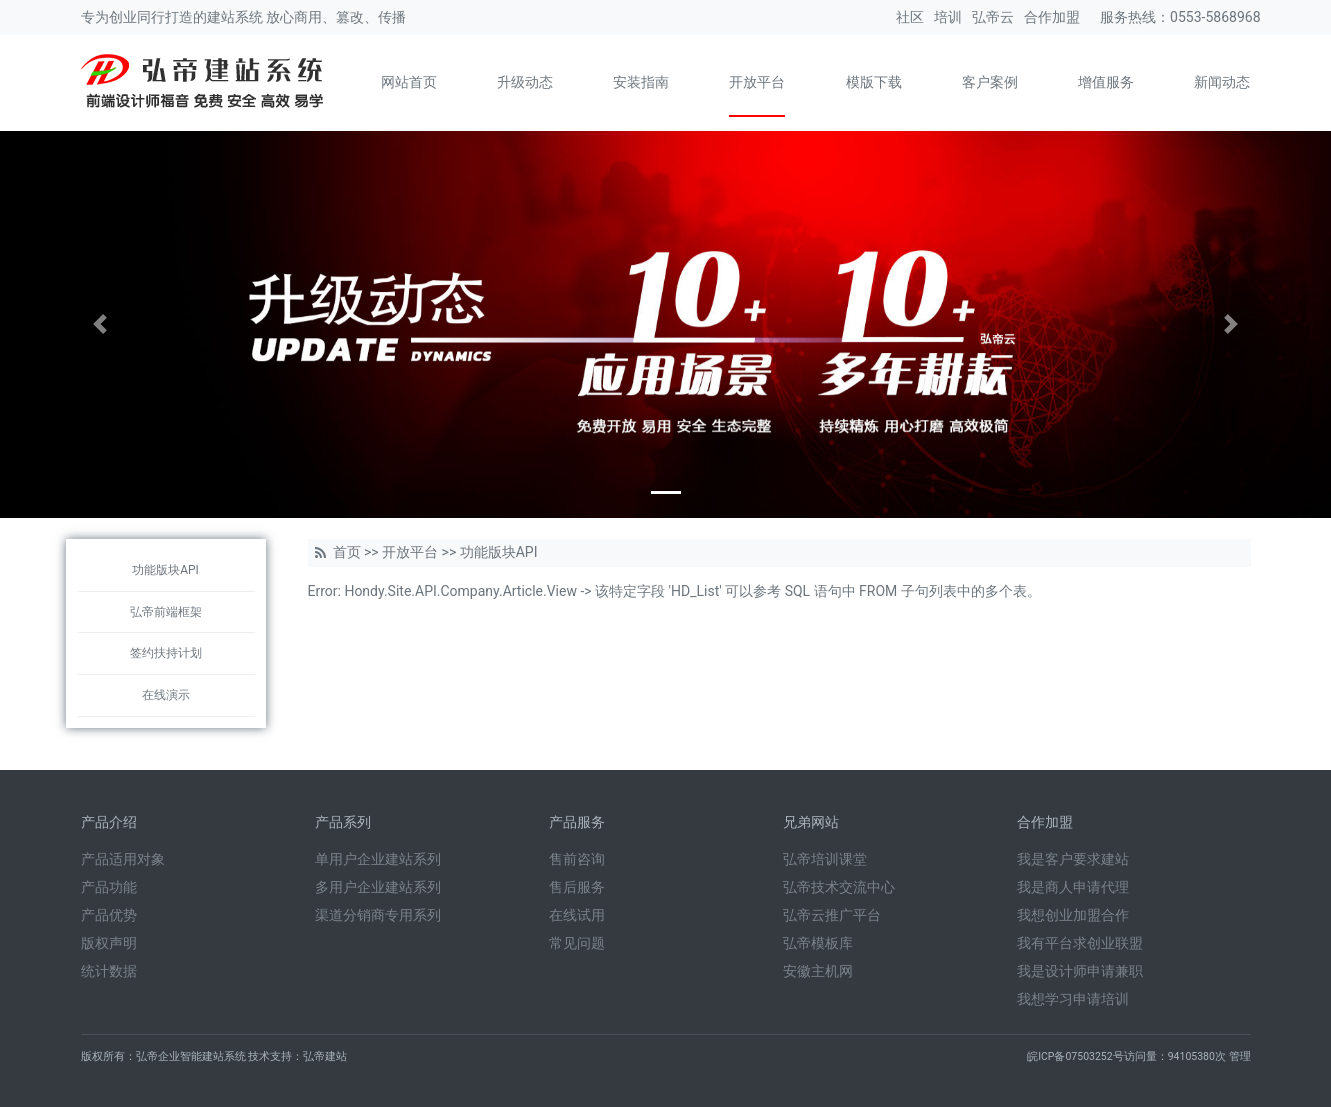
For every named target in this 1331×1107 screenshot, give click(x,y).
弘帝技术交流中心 (839, 887)
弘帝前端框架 (166, 612)
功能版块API (165, 570)
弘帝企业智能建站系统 (191, 1056)
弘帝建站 (325, 1056)
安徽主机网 (818, 971)
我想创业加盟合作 (1073, 915)
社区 (910, 17)
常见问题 (577, 943)
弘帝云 (993, 17)
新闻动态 (1222, 82)
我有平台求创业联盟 (1080, 943)
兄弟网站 (811, 822)
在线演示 (166, 695)
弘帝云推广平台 (832, 915)
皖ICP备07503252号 (1075, 1056)
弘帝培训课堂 (825, 859)
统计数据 (109, 971)
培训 (948, 17)
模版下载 (874, 82)
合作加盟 (1052, 17)
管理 (1240, 1056)
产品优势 (109, 915)
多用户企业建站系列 (378, 887)
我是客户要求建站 (1073, 859)
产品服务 (577, 822)
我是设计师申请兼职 (1080, 971)
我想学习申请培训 (1073, 999)
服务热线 (1128, 17)
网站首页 (409, 82)
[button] (100, 324)
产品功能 (109, 887)
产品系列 (343, 822)
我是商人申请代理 (1073, 887)
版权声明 (109, 943)
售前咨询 (577, 859)
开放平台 (757, 82)
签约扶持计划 (166, 653)
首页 (347, 552)
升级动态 (525, 82)
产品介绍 (109, 822)
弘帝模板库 (818, 943)
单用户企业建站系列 (378, 859)
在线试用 (577, 915)
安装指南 (641, 82)
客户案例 (990, 82)
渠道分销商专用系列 (378, 915)
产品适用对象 (123, 859)
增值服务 (1106, 82)
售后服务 (577, 887)
